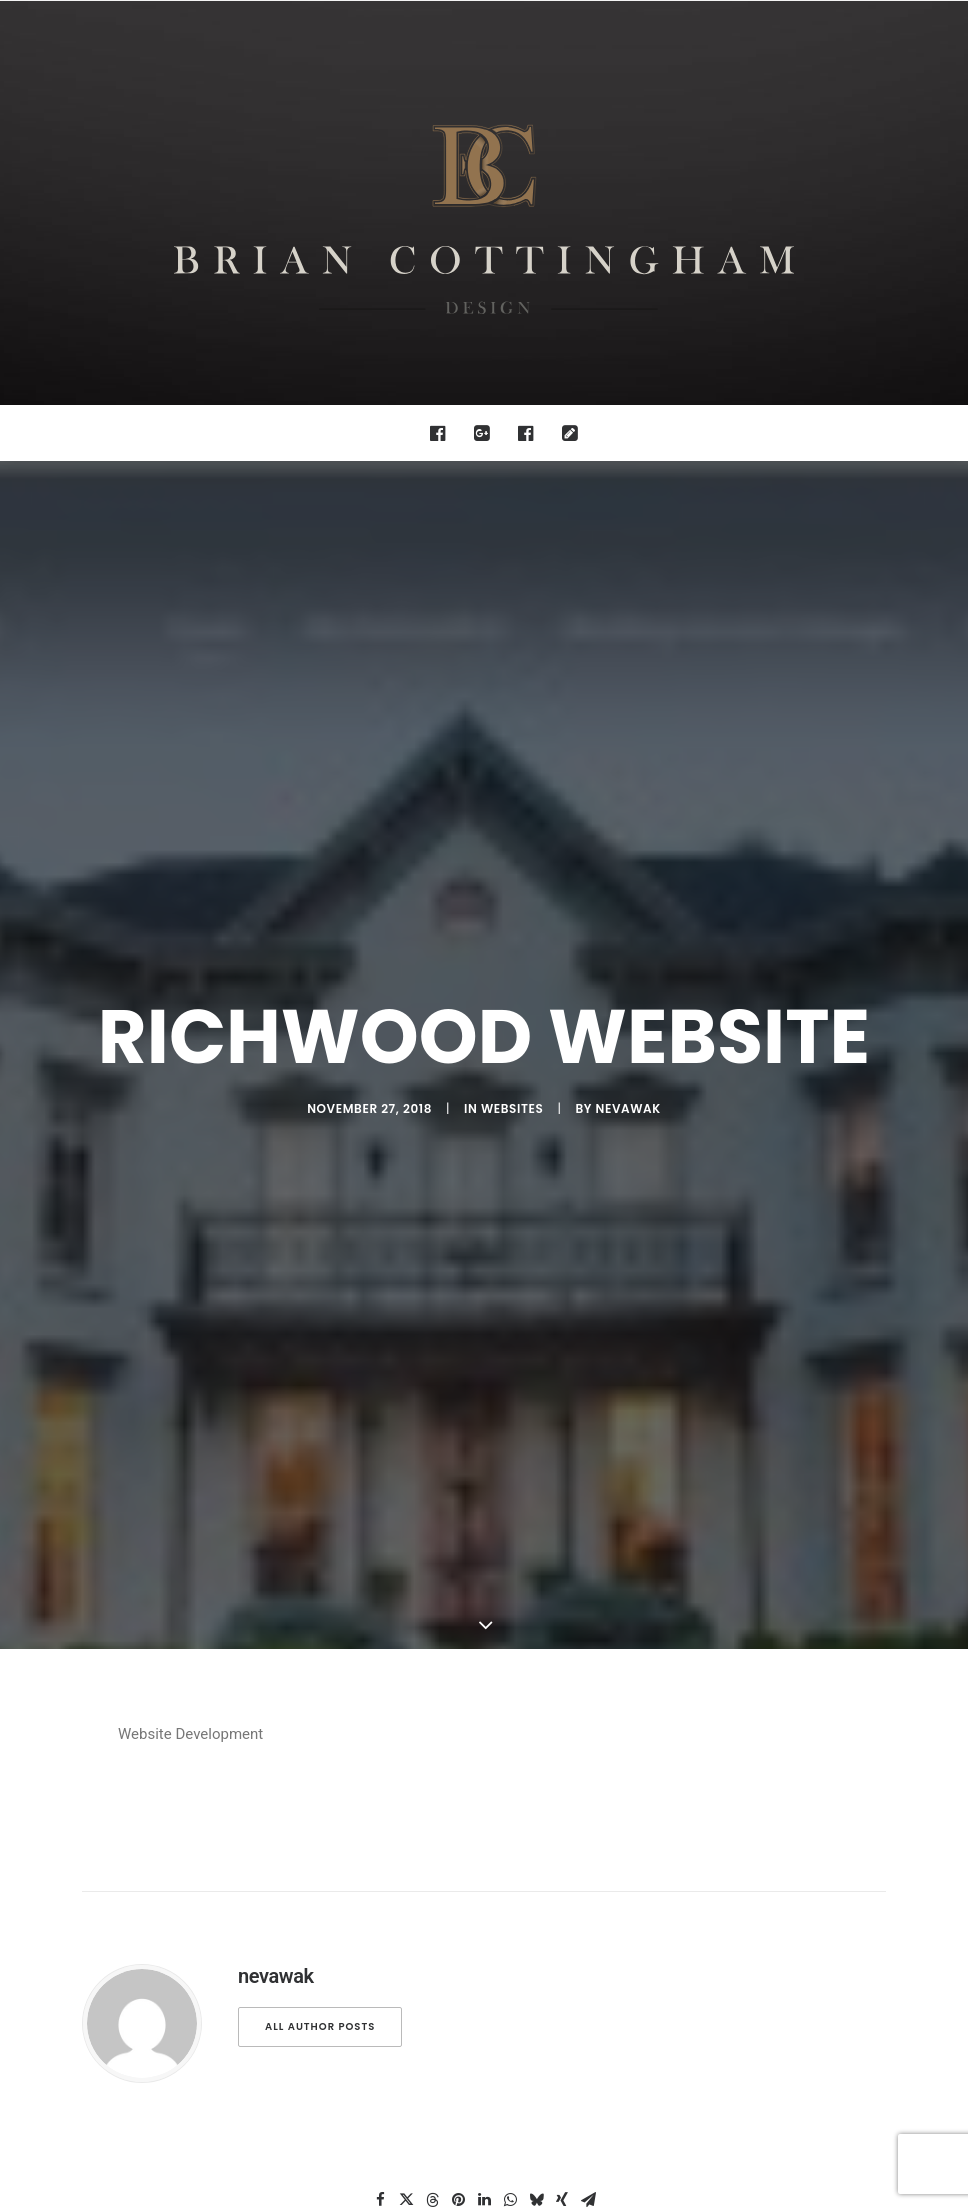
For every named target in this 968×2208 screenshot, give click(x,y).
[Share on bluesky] (536, 1893)
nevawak (627, 955)
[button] (442, 433)
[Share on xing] (562, 1893)
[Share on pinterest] (458, 1893)
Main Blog (483, 2050)
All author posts (320, 1719)
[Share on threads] (432, 1893)
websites (512, 955)
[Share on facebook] (380, 1893)
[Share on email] (588, 1893)
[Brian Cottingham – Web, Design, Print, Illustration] (484, 203)
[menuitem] (442, 433)
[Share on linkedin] (484, 1893)
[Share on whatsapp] (510, 1893)
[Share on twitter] (406, 1893)
